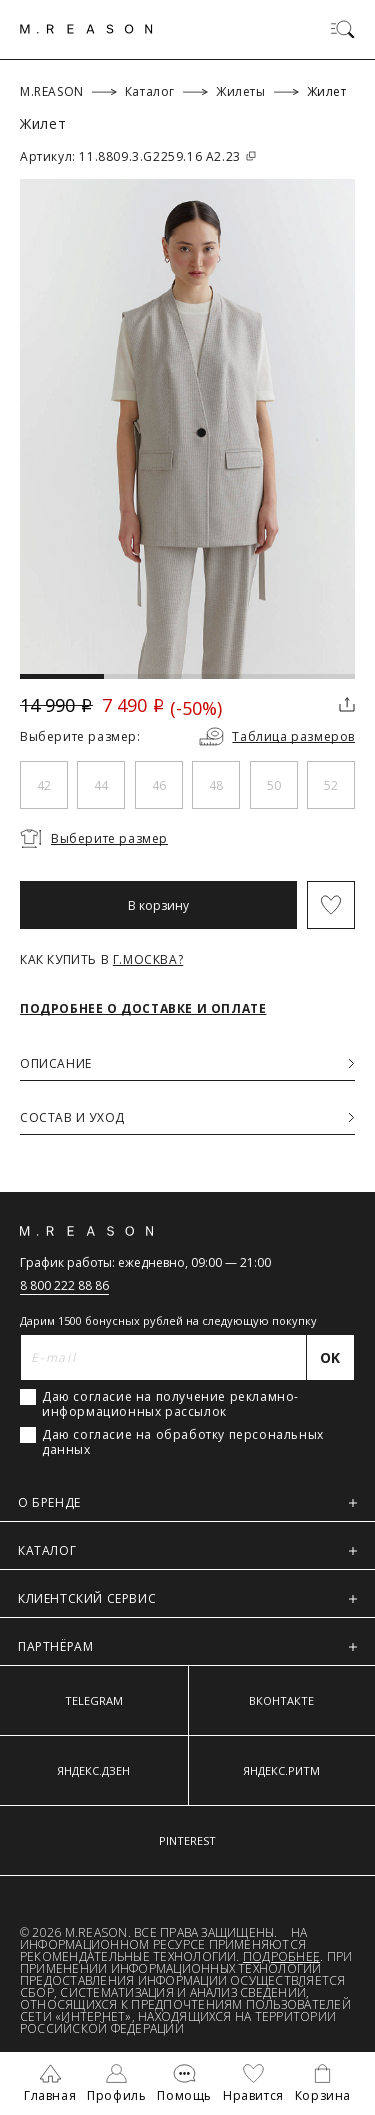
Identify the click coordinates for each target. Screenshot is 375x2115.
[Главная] (86, 29)
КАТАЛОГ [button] (187, 1550)
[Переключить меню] (343, 29)
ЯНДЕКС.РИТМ (281, 1770)
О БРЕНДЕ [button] (187, 1502)
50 (274, 785)
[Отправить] (331, 1357)
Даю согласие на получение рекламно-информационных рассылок (170, 1404)
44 (101, 785)
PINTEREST (187, 1840)
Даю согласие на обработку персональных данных (183, 1442)
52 (331, 785)
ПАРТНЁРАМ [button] (187, 1646)
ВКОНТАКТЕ (281, 1700)
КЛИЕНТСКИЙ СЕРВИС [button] (187, 1598)
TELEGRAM (94, 1700)
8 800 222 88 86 (64, 1285)
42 (44, 785)
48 (216, 785)
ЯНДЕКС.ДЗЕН (93, 1770)
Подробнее (281, 1956)
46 (159, 785)
